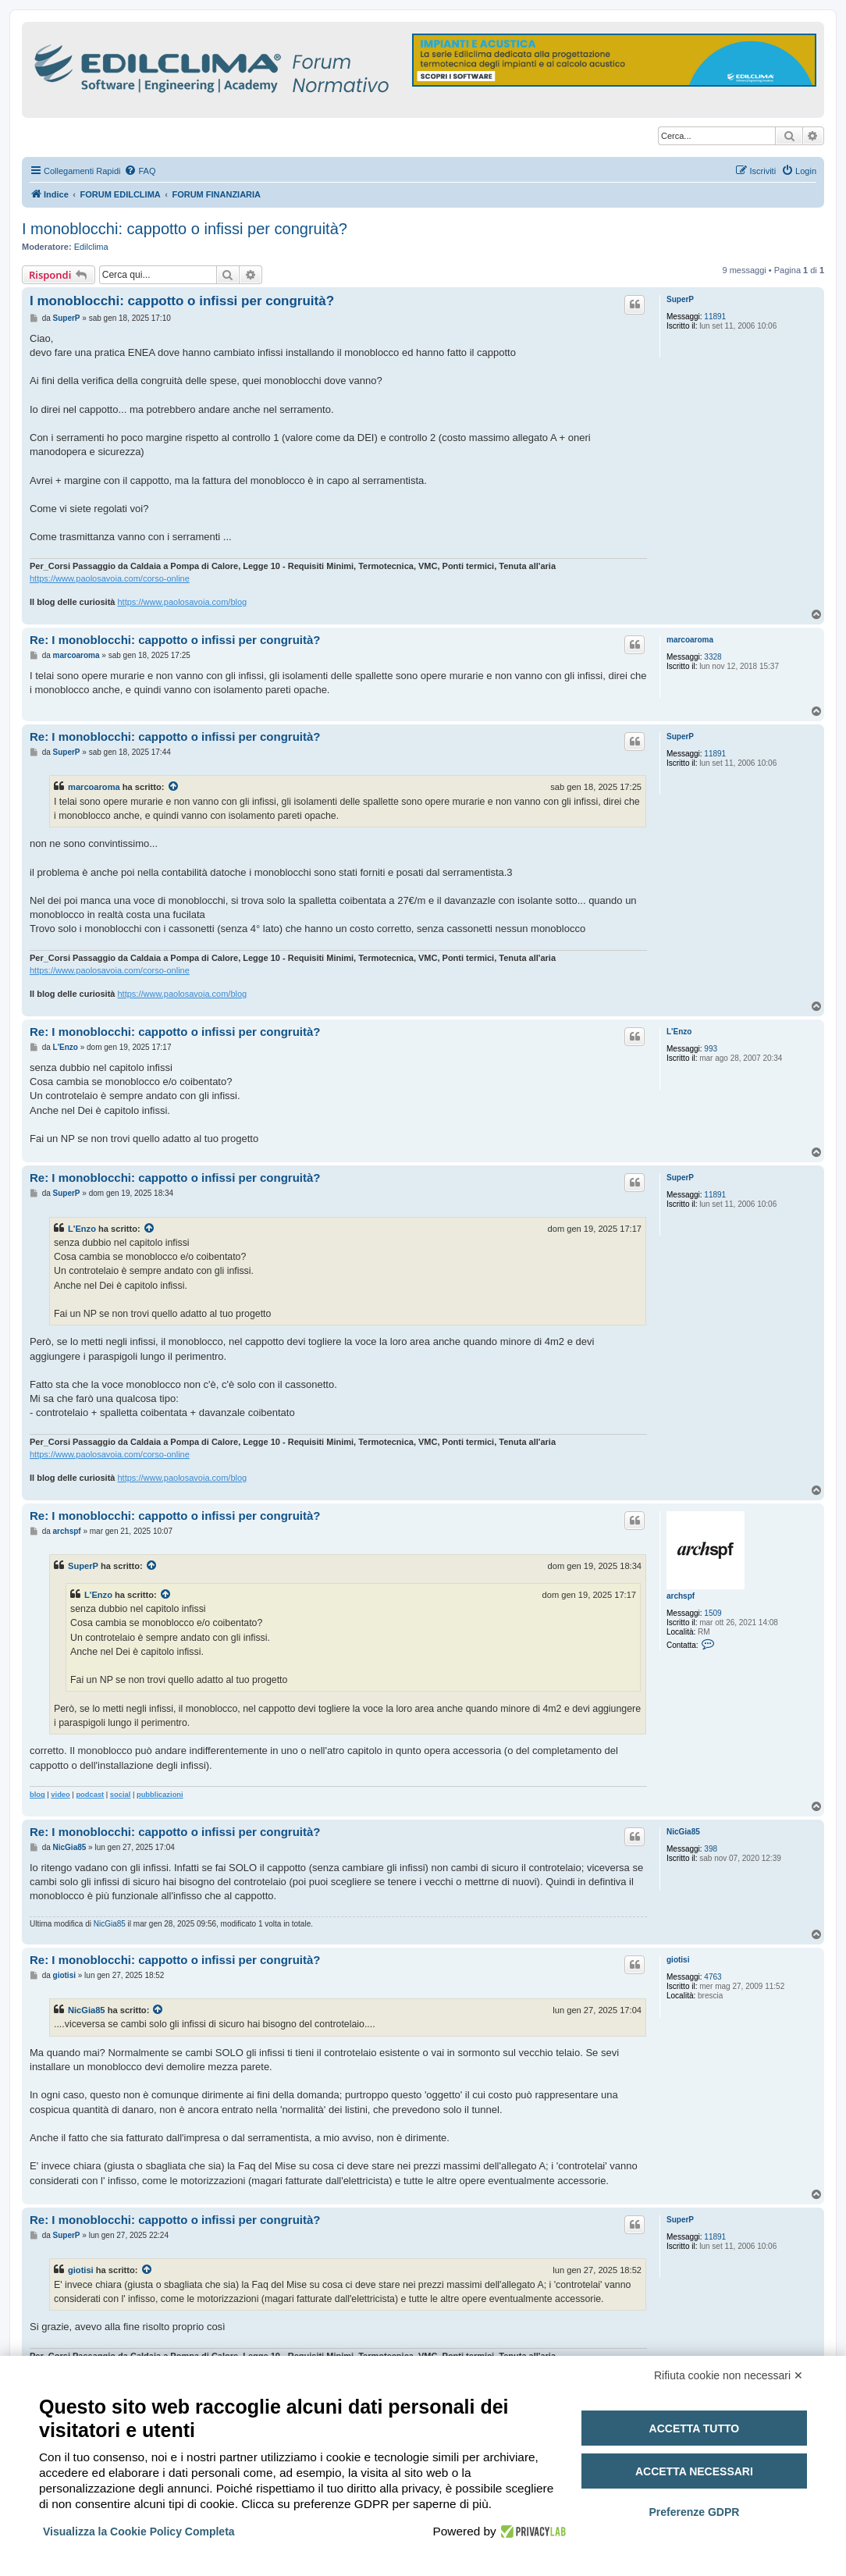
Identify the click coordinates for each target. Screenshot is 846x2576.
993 (710, 1048)
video (60, 1795)
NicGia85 (683, 1831)
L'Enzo (678, 1031)
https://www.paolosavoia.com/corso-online (110, 578)
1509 (712, 1613)
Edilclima (91, 246)
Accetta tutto (694, 2428)
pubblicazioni (160, 1795)
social (120, 1795)
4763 (712, 1977)
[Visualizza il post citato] (174, 787)
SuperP (680, 299)
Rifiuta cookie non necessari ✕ (728, 2375)
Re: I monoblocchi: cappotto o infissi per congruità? (175, 639)
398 (710, 1849)
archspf (680, 1596)
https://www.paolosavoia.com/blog (182, 602)
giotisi (677, 1959)
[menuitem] (139, 171)
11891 (715, 316)
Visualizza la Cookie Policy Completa (139, 2531)
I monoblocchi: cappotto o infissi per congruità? (184, 228)
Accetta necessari (694, 2471)
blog (37, 1795)
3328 (712, 657)
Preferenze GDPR (694, 2512)
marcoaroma (689, 639)
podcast (90, 1795)
